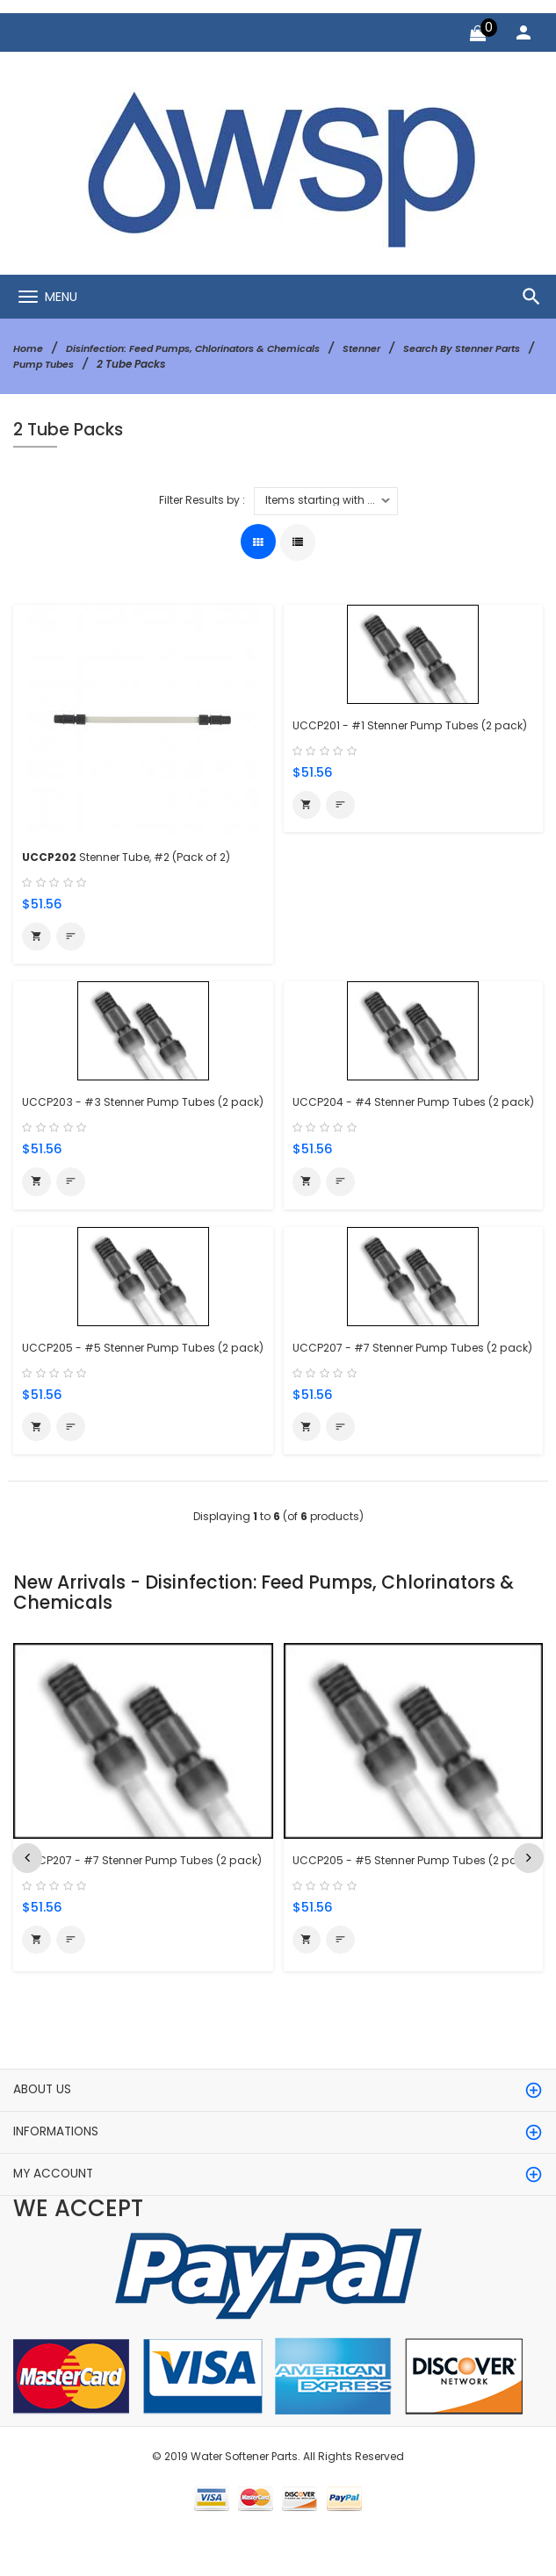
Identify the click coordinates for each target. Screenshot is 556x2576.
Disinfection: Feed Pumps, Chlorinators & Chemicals (207, 348)
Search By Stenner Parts (77, 362)
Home (29, 348)
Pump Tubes (196, 362)
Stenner (388, 348)
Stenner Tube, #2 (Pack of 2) (137, 856)
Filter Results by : (202, 499)
